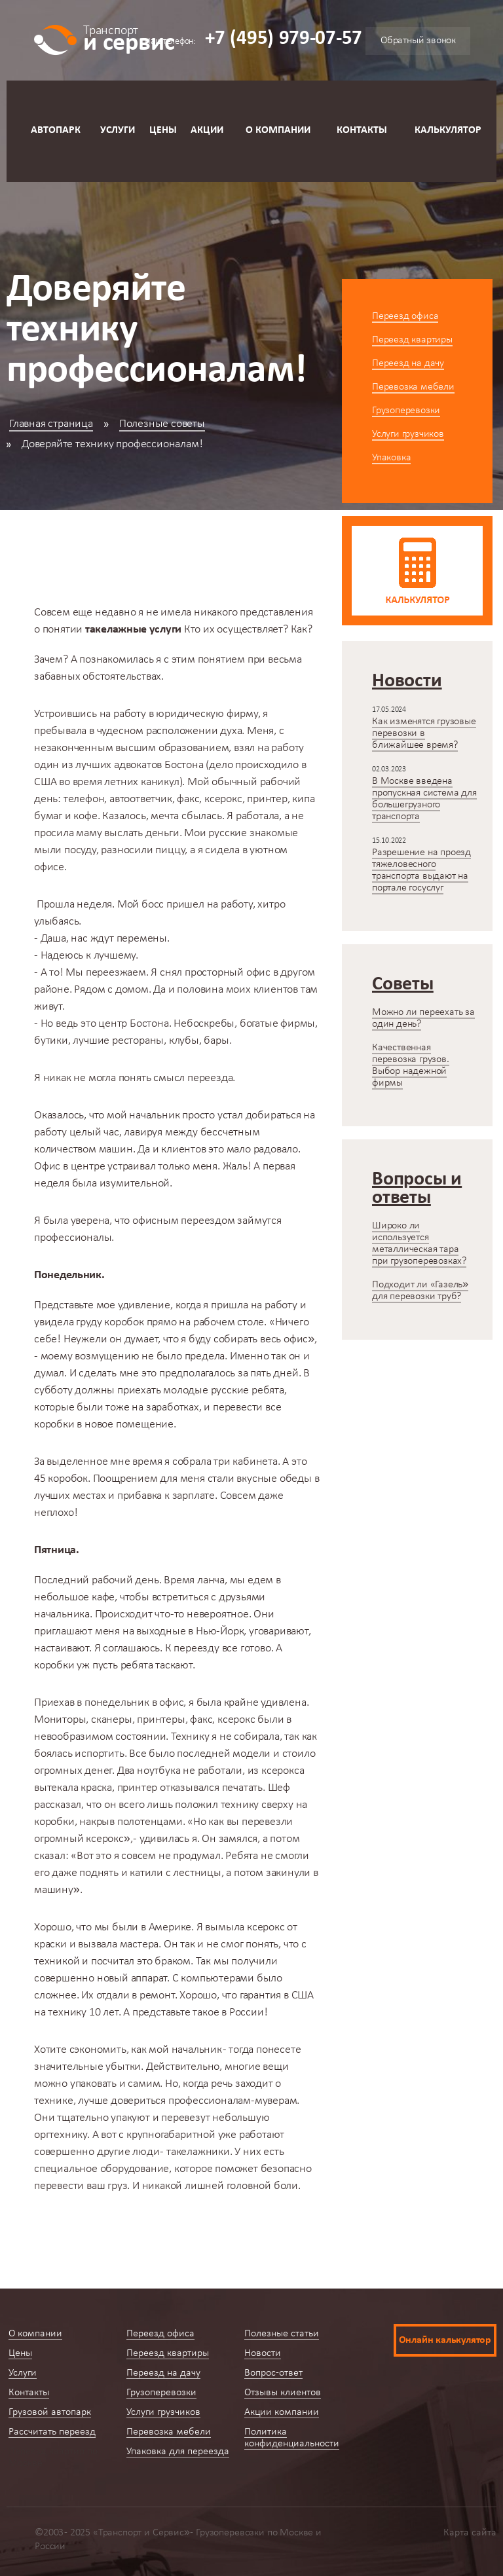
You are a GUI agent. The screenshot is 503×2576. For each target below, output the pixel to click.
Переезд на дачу (408, 363)
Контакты (362, 130)
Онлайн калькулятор (445, 2340)
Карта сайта (469, 2533)
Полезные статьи (281, 2333)
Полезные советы (162, 424)
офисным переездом (183, 1221)
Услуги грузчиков (408, 434)
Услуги (117, 130)
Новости (262, 2353)
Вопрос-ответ (273, 2373)
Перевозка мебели (413, 387)
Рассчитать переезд (52, 2432)
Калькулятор (448, 130)
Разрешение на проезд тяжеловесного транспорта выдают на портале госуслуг (421, 870)
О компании (278, 130)
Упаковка (391, 457)
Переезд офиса (405, 316)
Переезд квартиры (412, 340)
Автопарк (56, 130)
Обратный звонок (418, 40)
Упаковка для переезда (177, 2451)
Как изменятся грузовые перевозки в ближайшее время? (424, 733)
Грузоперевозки (406, 410)
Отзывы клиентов (282, 2392)
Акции (207, 130)
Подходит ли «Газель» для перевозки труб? (420, 1290)
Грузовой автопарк (50, 2412)
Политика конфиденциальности (291, 2438)
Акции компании (281, 2412)
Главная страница (51, 424)
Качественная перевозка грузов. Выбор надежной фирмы (410, 1065)
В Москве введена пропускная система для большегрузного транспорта (424, 799)
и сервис (128, 37)
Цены (163, 130)
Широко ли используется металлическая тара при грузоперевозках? (419, 1243)
